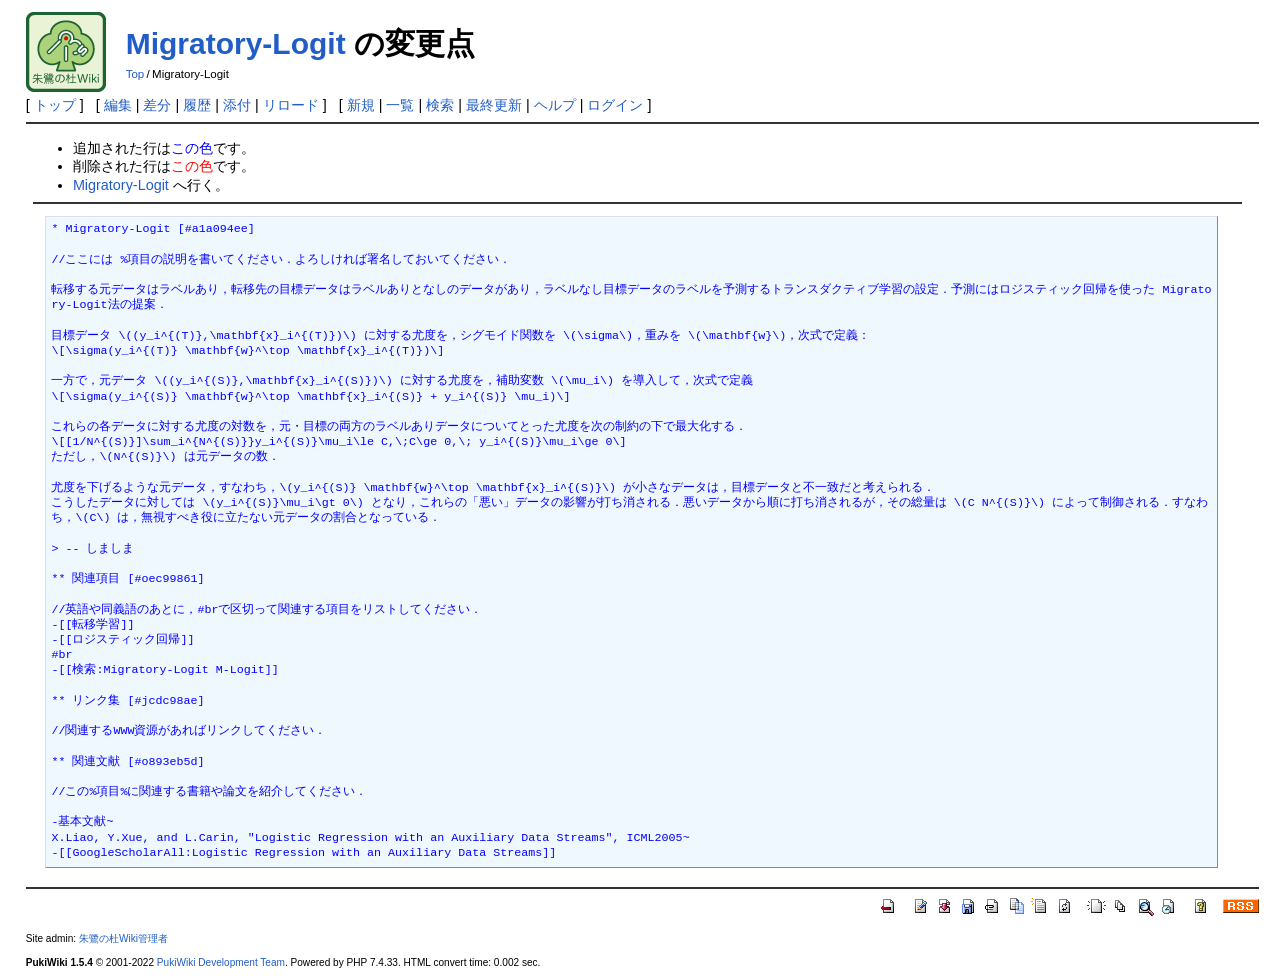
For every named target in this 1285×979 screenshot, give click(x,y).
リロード (291, 105)
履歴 (197, 105)
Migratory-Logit (236, 43)
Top (135, 74)
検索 (440, 105)
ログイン (615, 105)
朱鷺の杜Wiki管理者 (123, 938)
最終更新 (494, 105)
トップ (55, 105)
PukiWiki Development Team (221, 962)
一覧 (400, 105)
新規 (361, 105)
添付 (237, 105)
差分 (157, 105)
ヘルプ (555, 105)
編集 (118, 105)
